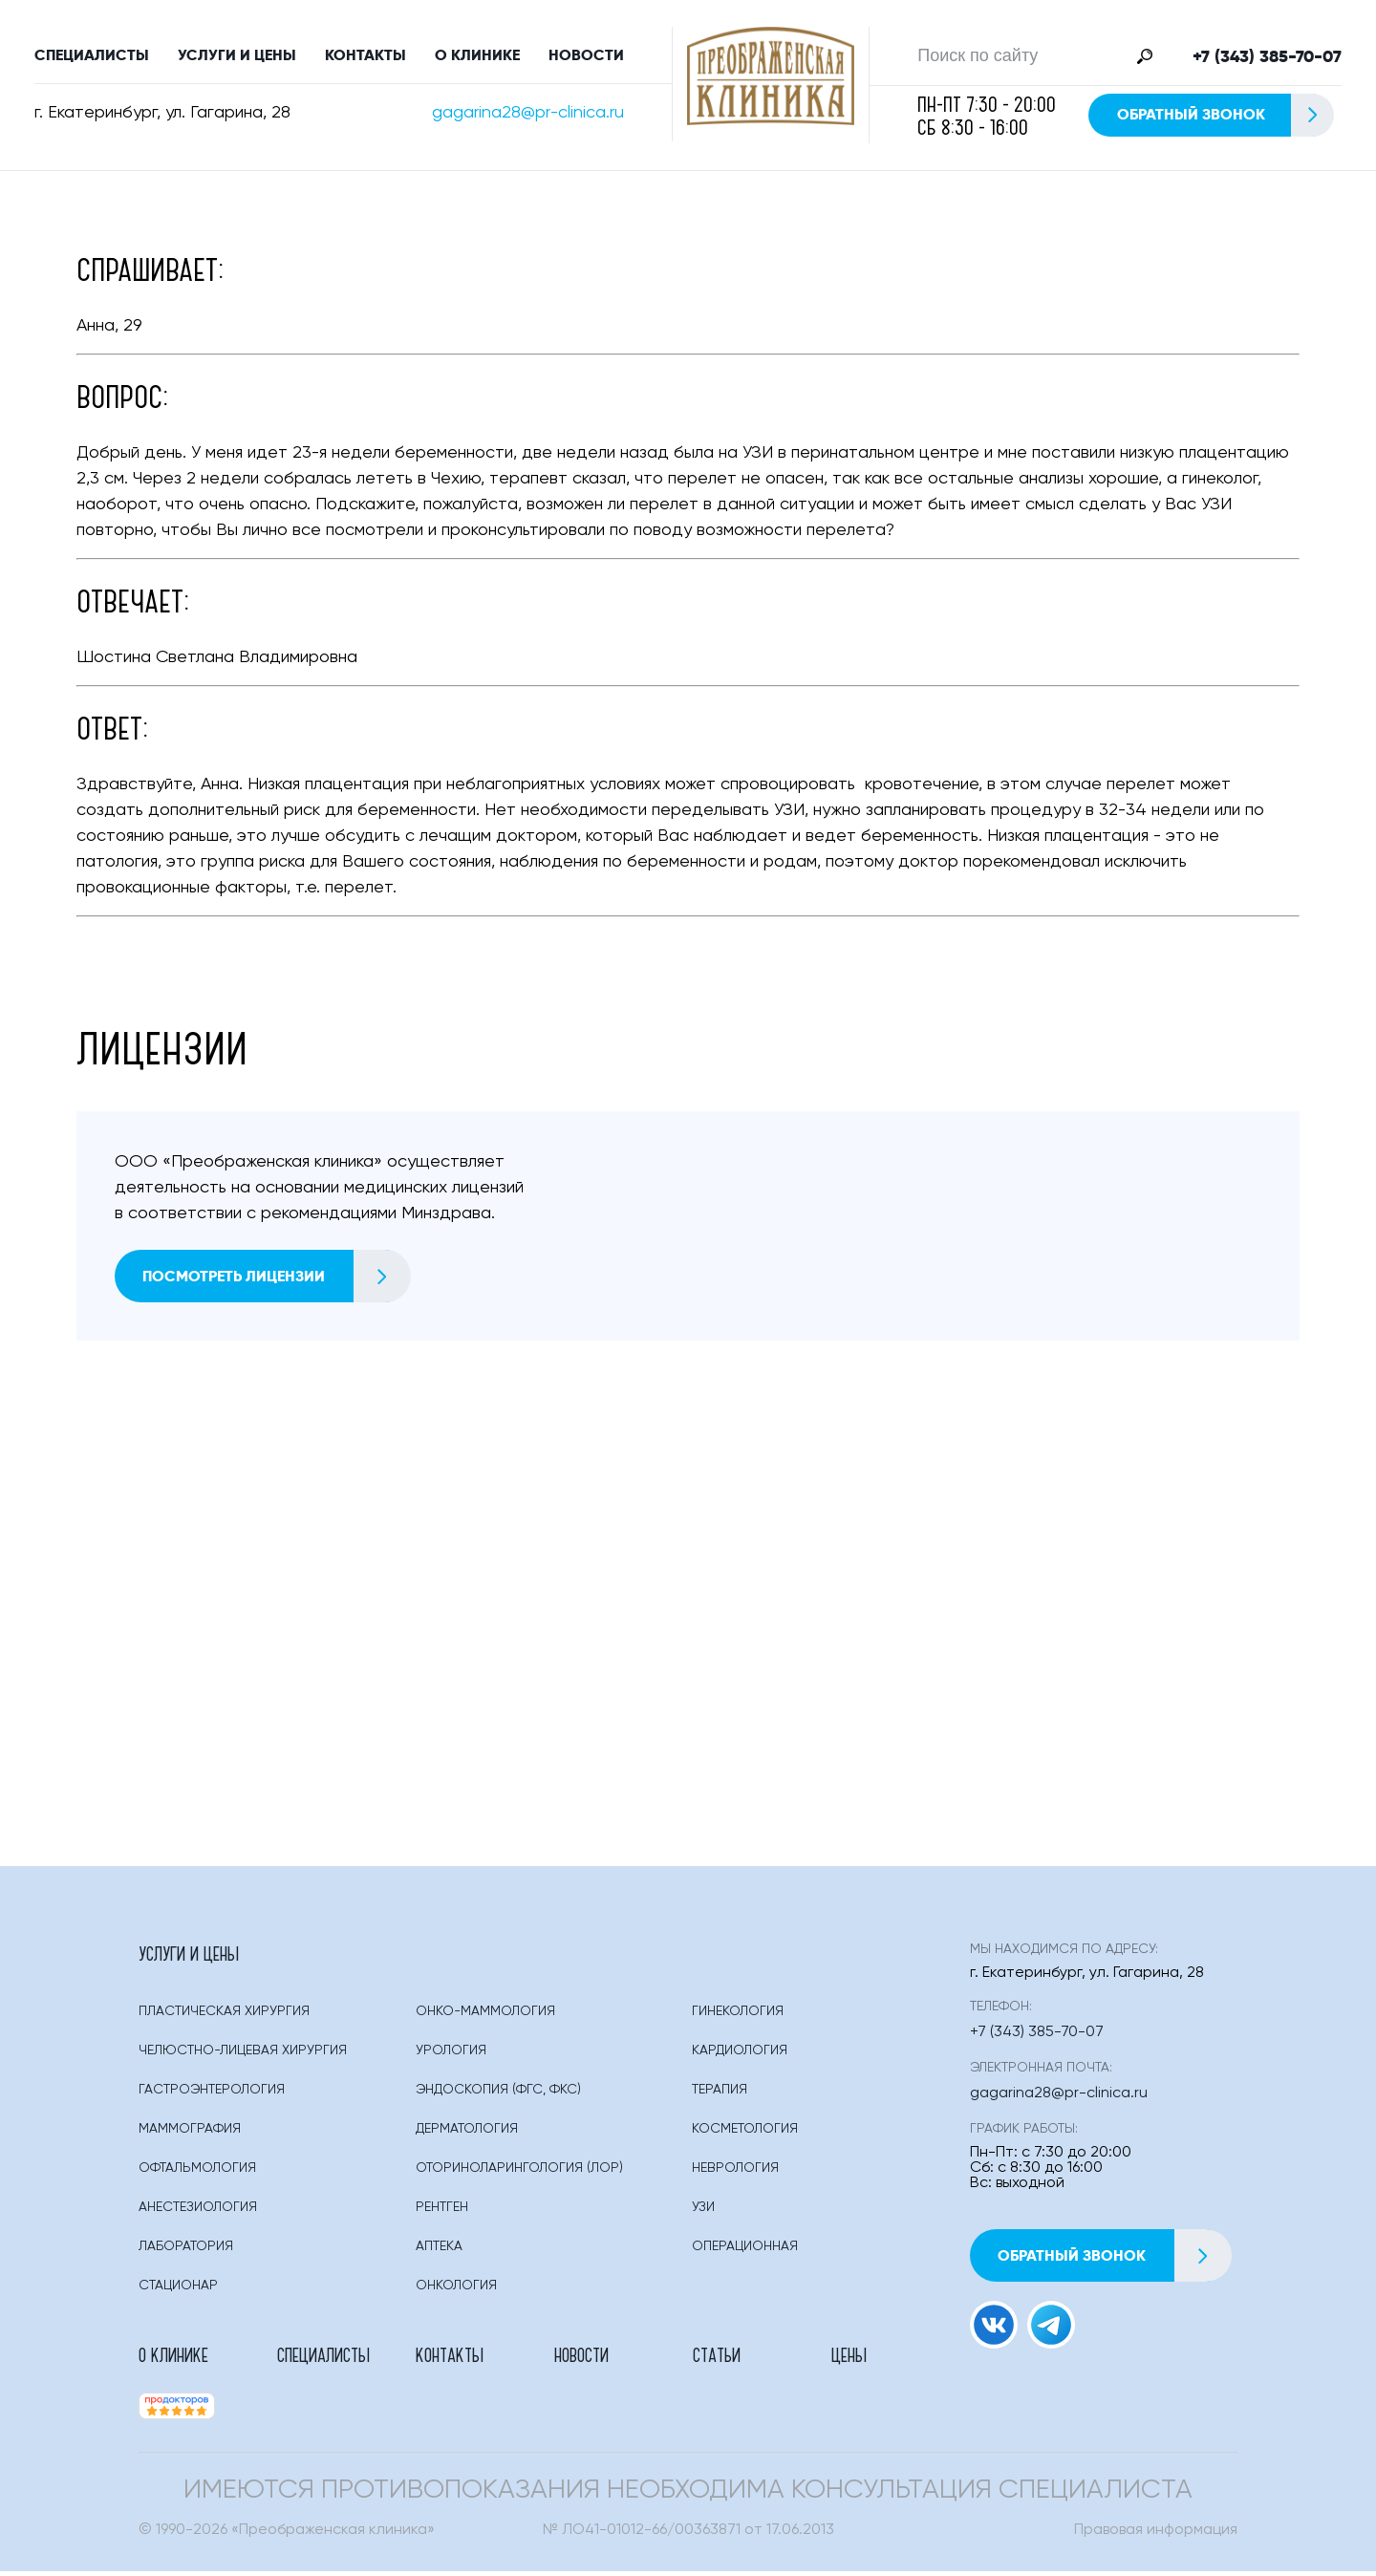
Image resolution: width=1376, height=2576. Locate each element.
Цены (849, 2358)
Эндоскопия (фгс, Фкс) (498, 2093)
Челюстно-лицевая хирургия (243, 2054)
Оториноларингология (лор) (519, 2172)
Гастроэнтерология (212, 2093)
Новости (586, 57)
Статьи (717, 2358)
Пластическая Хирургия (224, 2015)
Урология (451, 2054)
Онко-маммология (485, 2015)
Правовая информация (1155, 2535)
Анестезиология (198, 2211)
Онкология (456, 2289)
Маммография (190, 2132)
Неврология (735, 2172)
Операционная (745, 2250)
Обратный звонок (1224, 117)
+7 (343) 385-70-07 (1267, 58)
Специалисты (91, 57)
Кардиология (739, 2054)
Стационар (178, 2289)
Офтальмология (197, 2172)
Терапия (719, 2093)
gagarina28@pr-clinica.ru (528, 114)
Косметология (745, 2132)
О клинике (477, 57)
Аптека (439, 2250)
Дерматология (467, 2132)
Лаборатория (186, 2250)
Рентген (442, 2211)
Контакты (365, 57)
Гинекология (738, 2015)
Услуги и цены (237, 57)
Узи (703, 2211)
